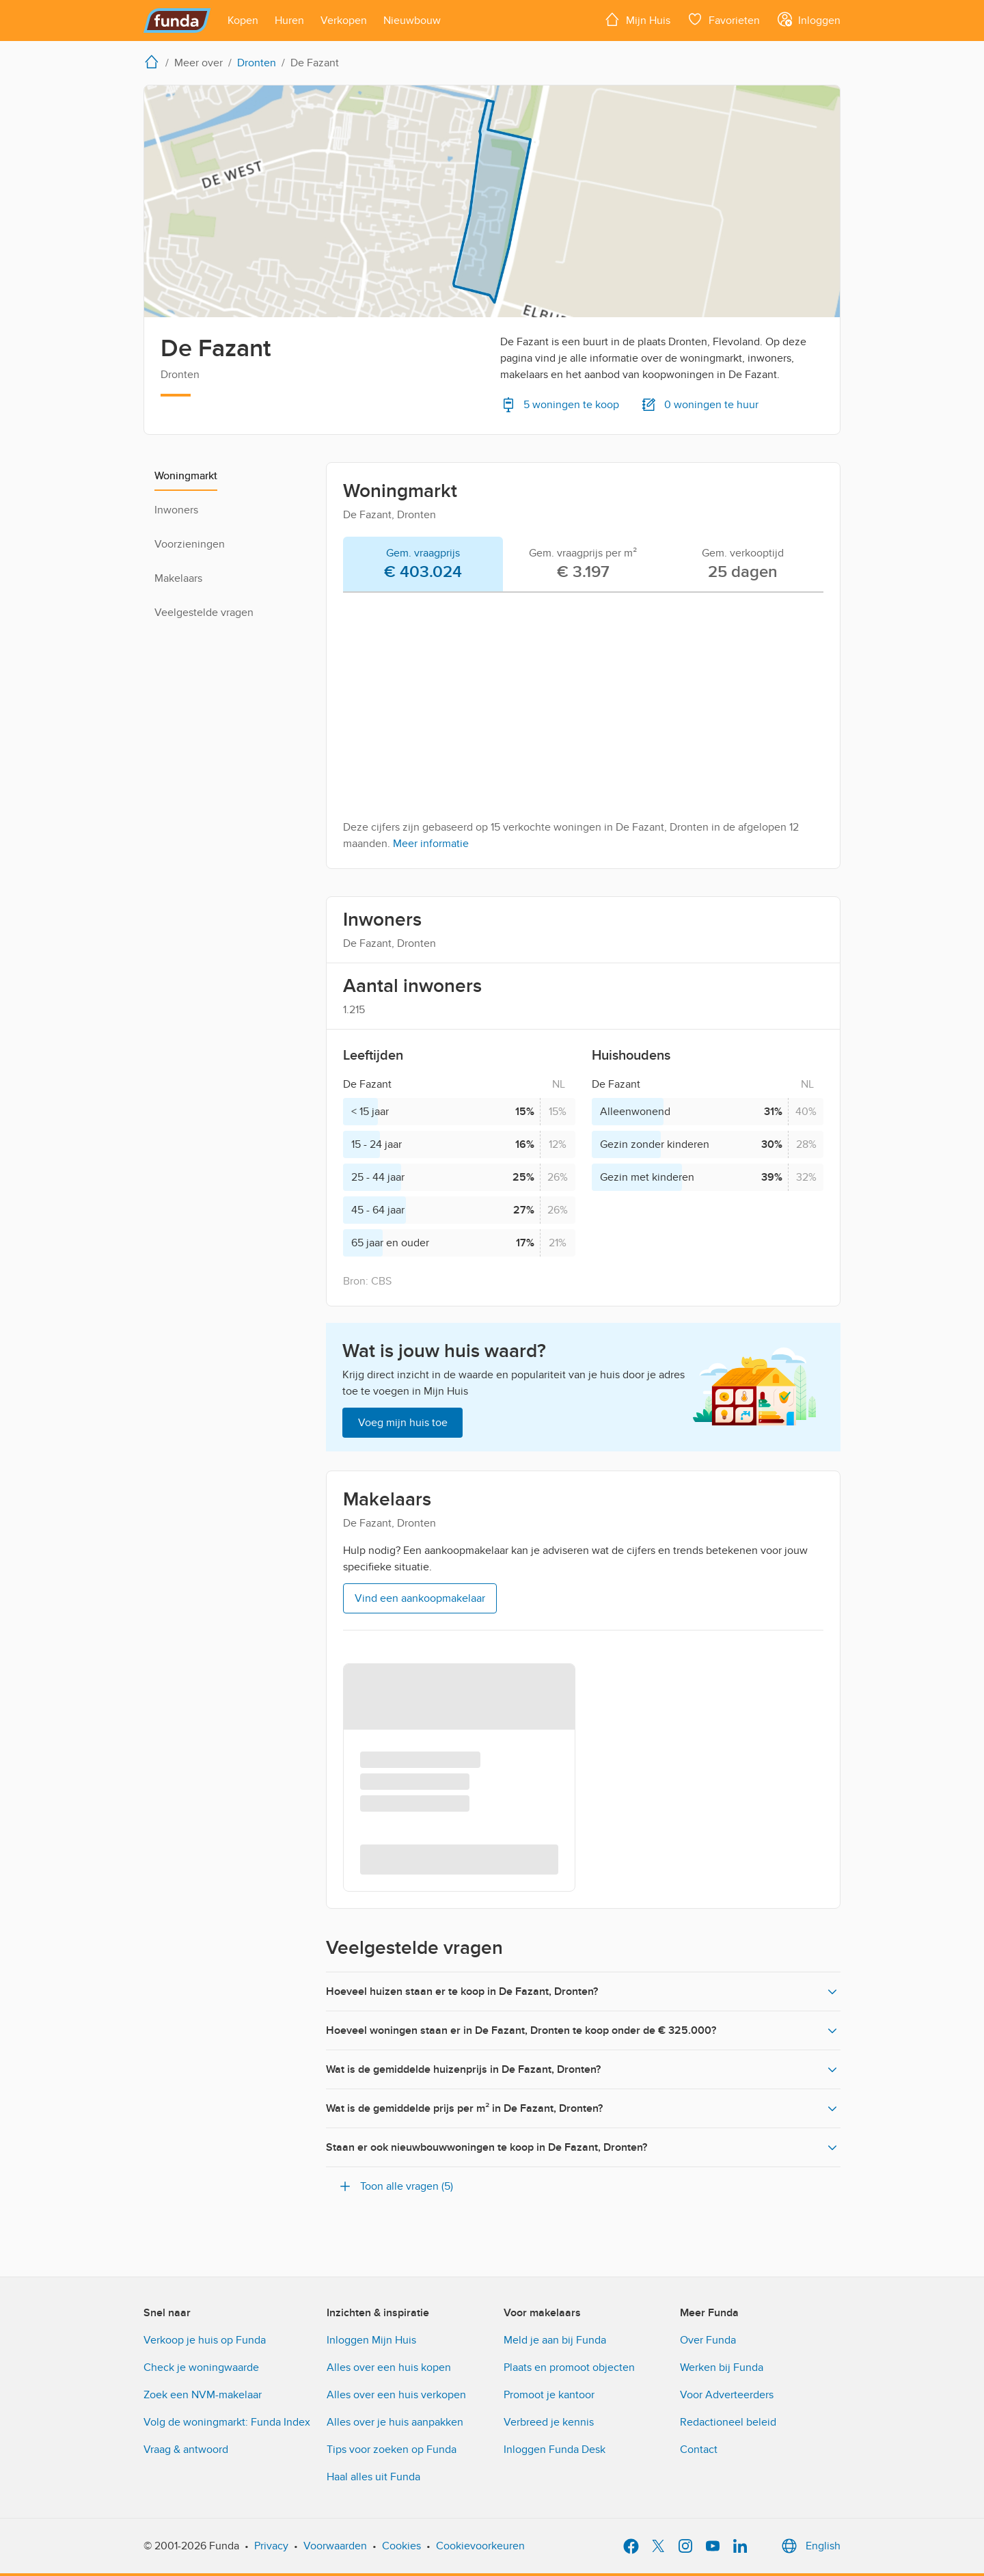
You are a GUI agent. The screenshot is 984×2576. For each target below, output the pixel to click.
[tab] (423, 565)
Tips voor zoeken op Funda (391, 2449)
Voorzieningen (189, 544)
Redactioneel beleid (728, 2422)
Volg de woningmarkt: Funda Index (227, 2422)
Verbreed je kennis (549, 2422)
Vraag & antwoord (186, 2449)
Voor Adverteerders (727, 2395)
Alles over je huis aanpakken (395, 2422)
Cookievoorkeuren (480, 2546)
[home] (154, 61)
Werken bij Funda (721, 2367)
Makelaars (178, 578)
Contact (699, 2449)
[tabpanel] (583, 727)
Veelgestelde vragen (204, 612)
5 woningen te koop (559, 405)
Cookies (401, 2546)
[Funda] (177, 20)
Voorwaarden (335, 2546)
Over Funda (708, 2340)
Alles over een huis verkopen (396, 2395)
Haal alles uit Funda (373, 2477)
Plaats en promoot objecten (569, 2367)
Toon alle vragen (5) (395, 2186)
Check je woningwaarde (201, 2367)
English (809, 2546)
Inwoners (176, 510)
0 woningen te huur (699, 405)
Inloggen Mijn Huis (371, 2340)
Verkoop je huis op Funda (205, 2340)
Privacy (271, 2546)
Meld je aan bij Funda (555, 2340)
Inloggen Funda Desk (554, 2449)
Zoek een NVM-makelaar (203, 2395)
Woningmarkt (185, 476)
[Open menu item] (243, 20)
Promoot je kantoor (549, 2395)
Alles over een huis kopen (389, 2367)
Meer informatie (431, 843)
